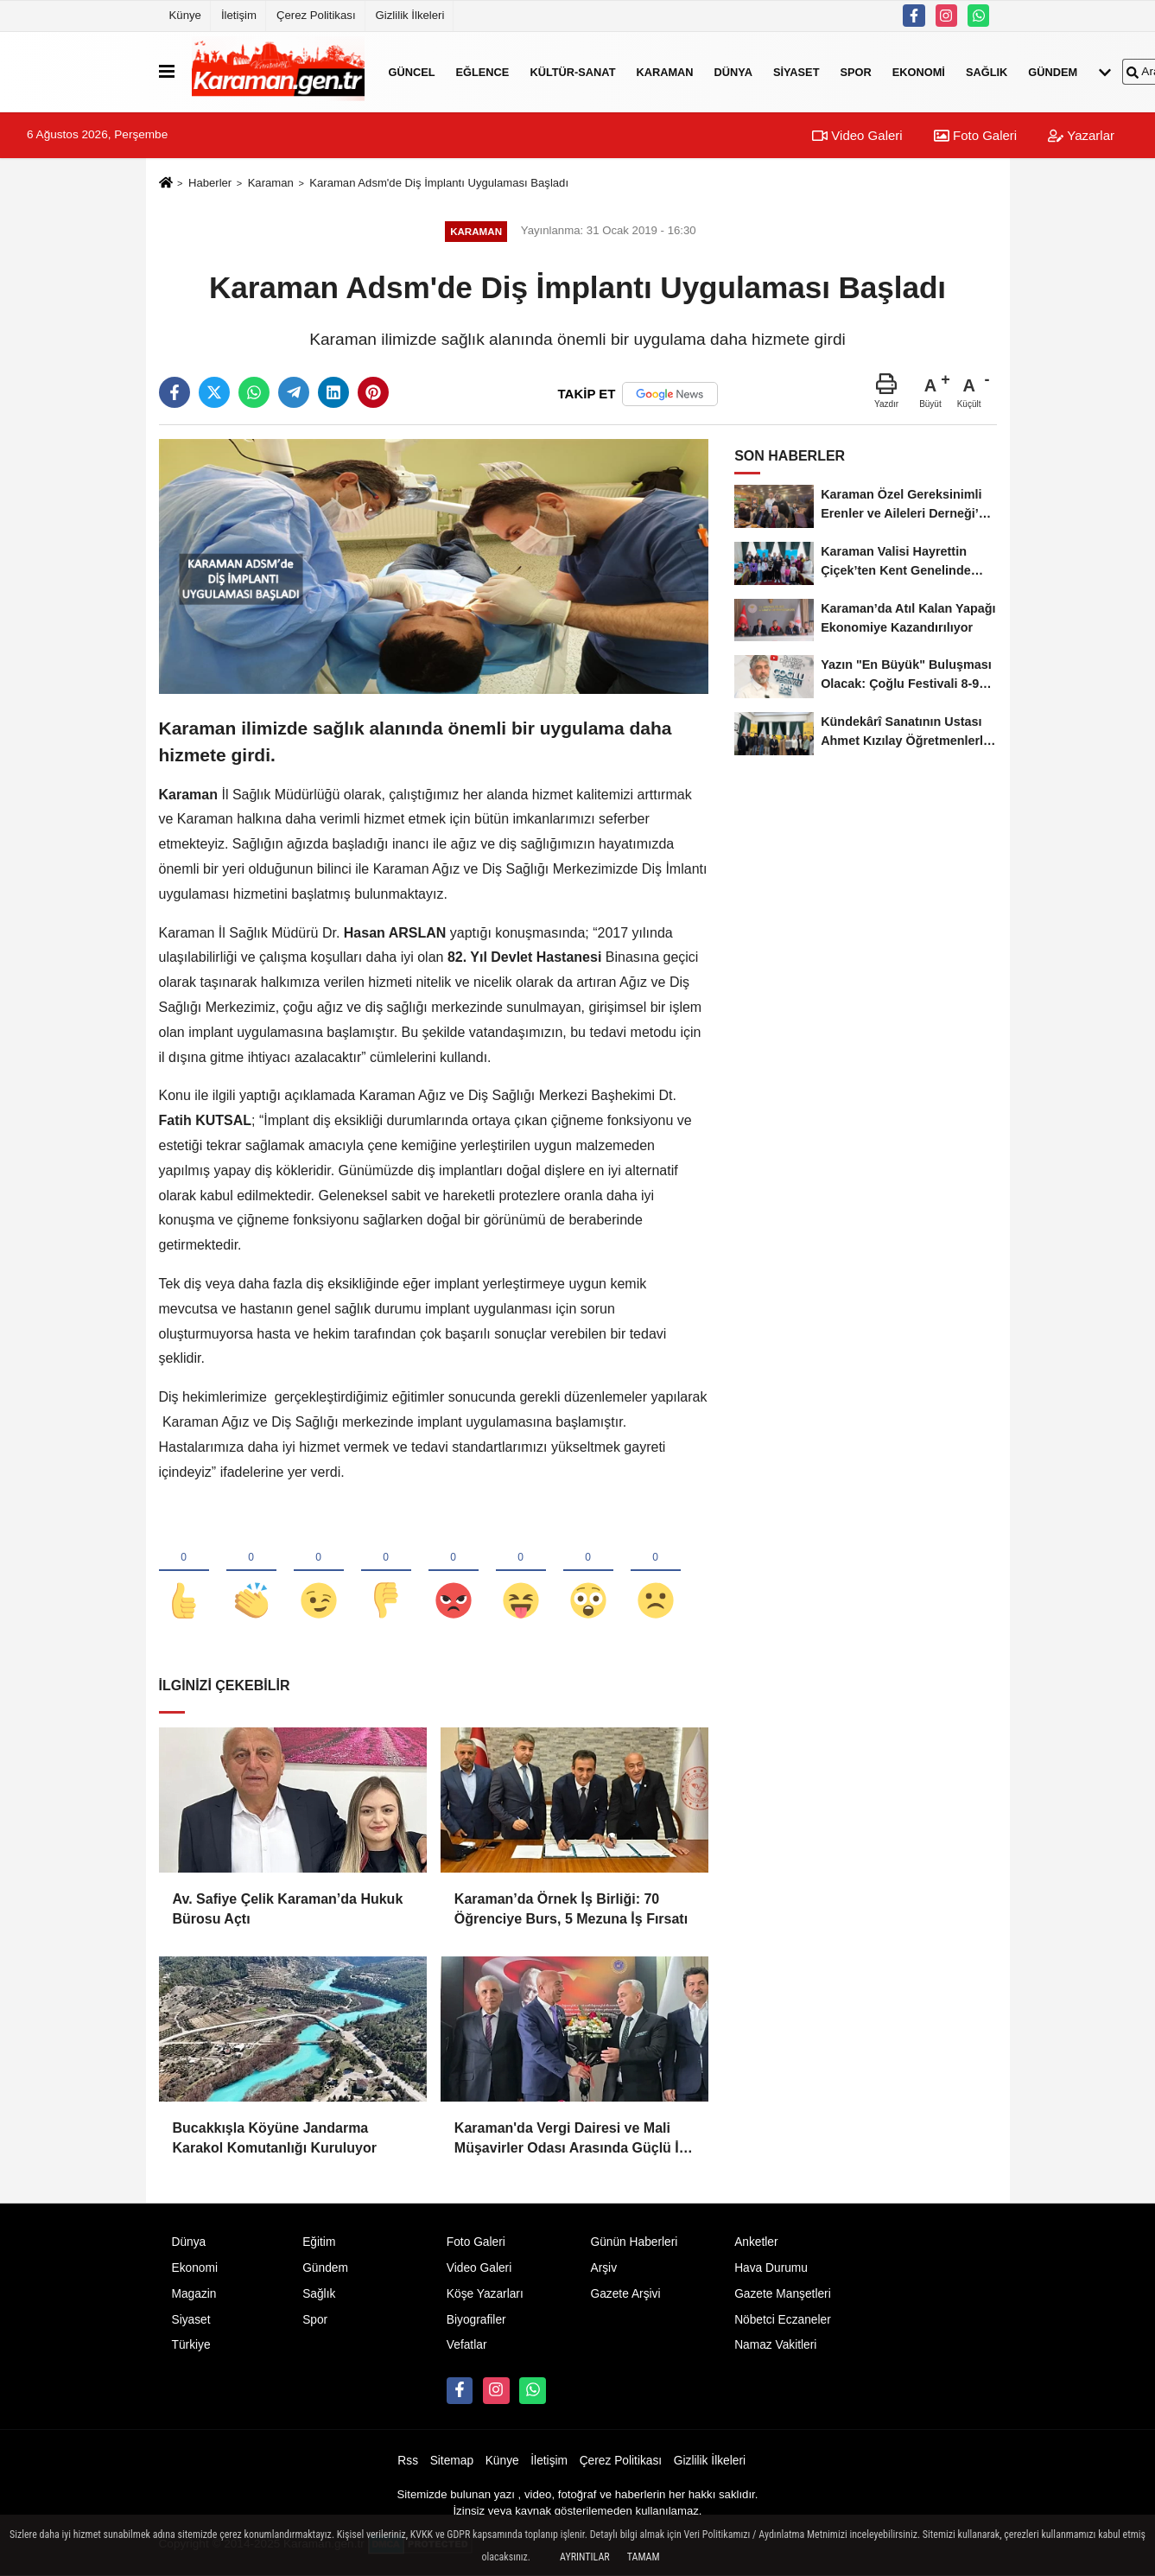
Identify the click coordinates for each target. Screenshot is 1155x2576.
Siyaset (796, 71)
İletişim (239, 15)
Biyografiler (476, 2319)
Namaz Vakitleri (775, 2344)
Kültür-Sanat (572, 71)
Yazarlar (1081, 135)
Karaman (664, 71)
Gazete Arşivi (625, 2293)
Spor (855, 71)
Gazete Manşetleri (782, 2293)
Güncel (412, 71)
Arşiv (603, 2267)
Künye (185, 15)
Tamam (643, 2557)
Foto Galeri (975, 135)
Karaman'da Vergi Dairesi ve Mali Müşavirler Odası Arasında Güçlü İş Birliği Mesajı (570, 2139)
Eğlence (483, 71)
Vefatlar (467, 2344)
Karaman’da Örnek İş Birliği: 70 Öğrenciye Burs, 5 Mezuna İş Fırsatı (571, 1908)
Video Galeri (857, 135)
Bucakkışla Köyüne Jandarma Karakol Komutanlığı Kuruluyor (275, 2137)
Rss (407, 2460)
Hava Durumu (771, 2267)
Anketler (755, 2242)
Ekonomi (918, 71)
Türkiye (191, 2344)
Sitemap (451, 2460)
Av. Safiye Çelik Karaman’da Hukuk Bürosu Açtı (288, 1908)
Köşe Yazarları (485, 2293)
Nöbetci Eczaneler (782, 2319)
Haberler (210, 182)
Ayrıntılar (585, 2557)
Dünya (733, 71)
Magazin (194, 2293)
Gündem (1052, 71)
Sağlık (986, 71)
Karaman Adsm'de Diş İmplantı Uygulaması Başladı (438, 182)
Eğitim (318, 2242)
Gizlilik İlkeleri (410, 15)
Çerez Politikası (316, 15)
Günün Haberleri (633, 2242)
